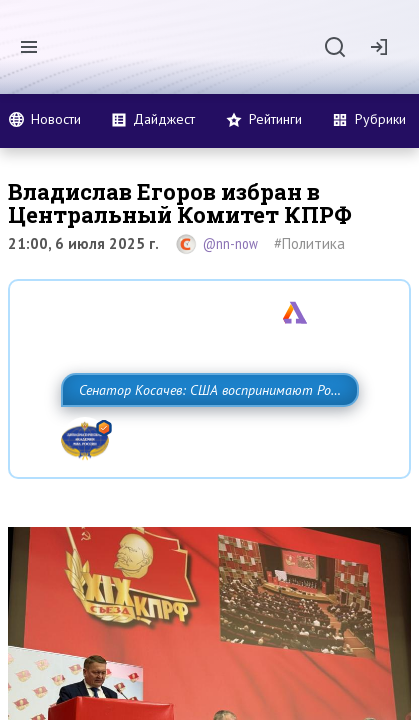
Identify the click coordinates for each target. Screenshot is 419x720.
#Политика (309, 243)
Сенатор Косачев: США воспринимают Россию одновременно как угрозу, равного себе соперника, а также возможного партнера (197, 434)
